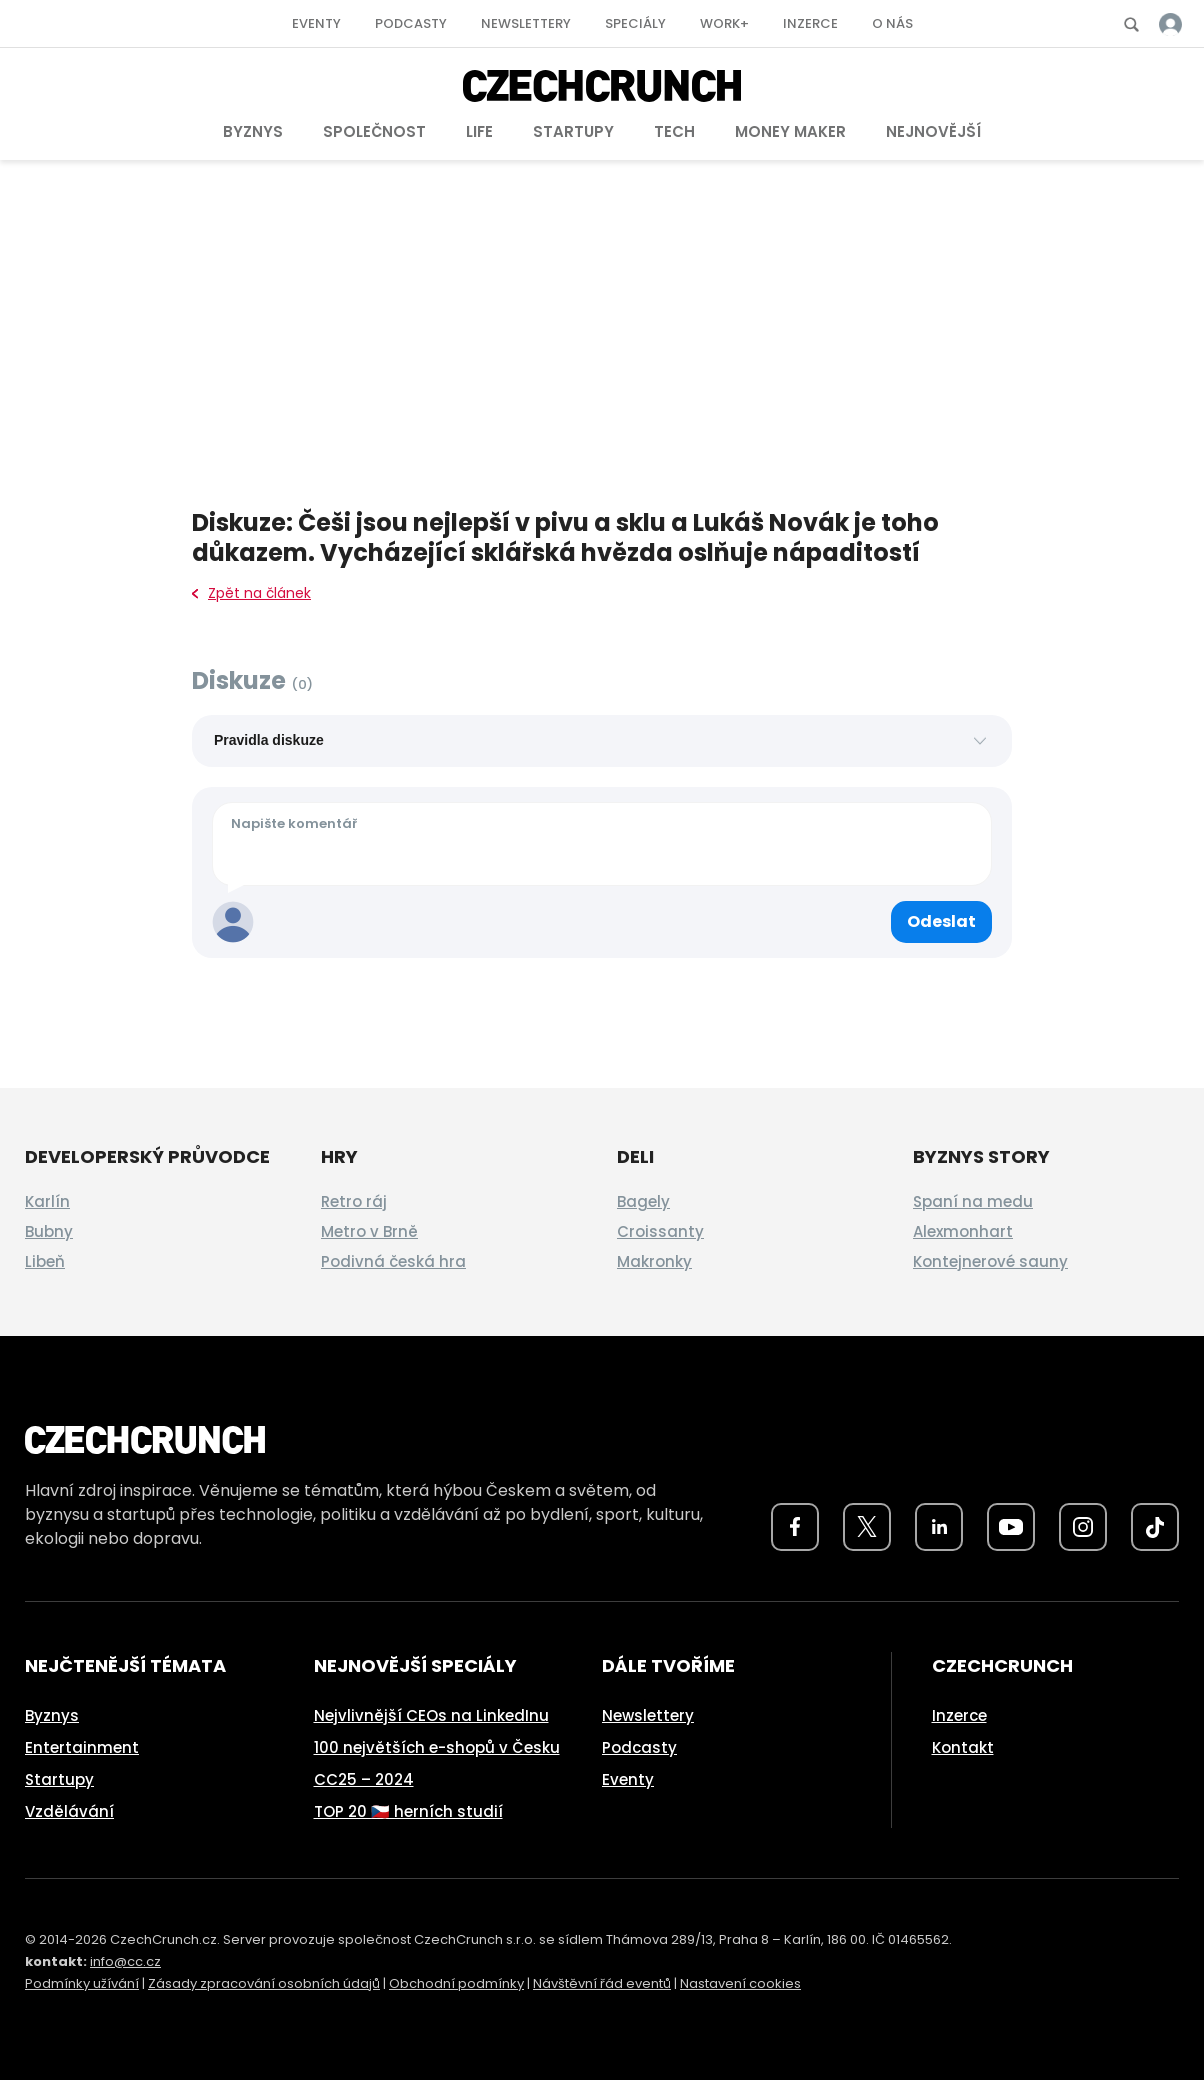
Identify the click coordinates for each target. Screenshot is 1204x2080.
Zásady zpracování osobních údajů (264, 1983)
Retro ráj (354, 1201)
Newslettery (526, 23)
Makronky (654, 1261)
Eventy (316, 23)
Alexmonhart (963, 1231)
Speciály (635, 23)
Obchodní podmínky (456, 1983)
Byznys (253, 131)
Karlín (47, 1201)
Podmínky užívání (82, 1983)
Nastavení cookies (740, 1983)
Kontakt (963, 1747)
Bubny (49, 1231)
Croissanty (660, 1231)
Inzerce (810, 23)
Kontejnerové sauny (990, 1261)
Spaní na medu (973, 1201)
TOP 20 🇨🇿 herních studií (408, 1811)
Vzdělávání (69, 1811)
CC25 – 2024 (364, 1779)
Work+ (724, 23)
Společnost (374, 131)
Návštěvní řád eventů (602, 1983)
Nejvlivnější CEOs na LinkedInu (431, 1715)
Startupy (573, 131)
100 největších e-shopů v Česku (437, 1747)
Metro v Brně (369, 1231)
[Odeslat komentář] (941, 922)
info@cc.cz (125, 1961)
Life (479, 131)
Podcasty (411, 23)
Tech (674, 131)
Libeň (45, 1261)
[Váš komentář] (602, 844)
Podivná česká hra (393, 1261)
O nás (892, 23)
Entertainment (82, 1747)
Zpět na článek (251, 593)
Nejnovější (933, 131)
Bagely (643, 1201)
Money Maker (790, 131)
